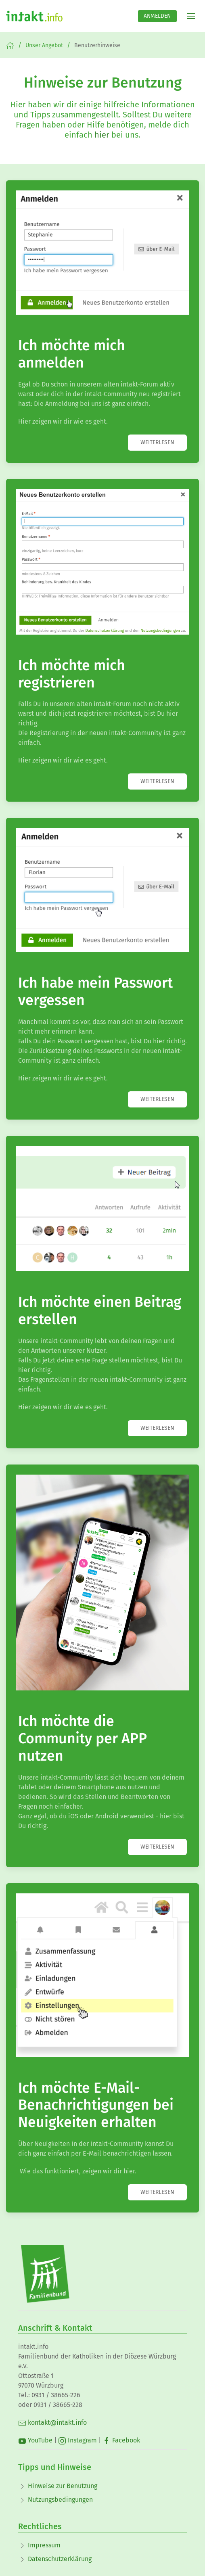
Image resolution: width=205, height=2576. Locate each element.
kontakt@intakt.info (52, 2422)
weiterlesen (157, 442)
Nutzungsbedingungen (60, 2499)
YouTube (35, 2440)
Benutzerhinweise (97, 45)
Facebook (121, 2440)
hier (101, 135)
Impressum (44, 2545)
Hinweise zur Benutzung (62, 2486)
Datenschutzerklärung (60, 2559)
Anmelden (157, 16)
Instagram (77, 2440)
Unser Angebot (44, 45)
